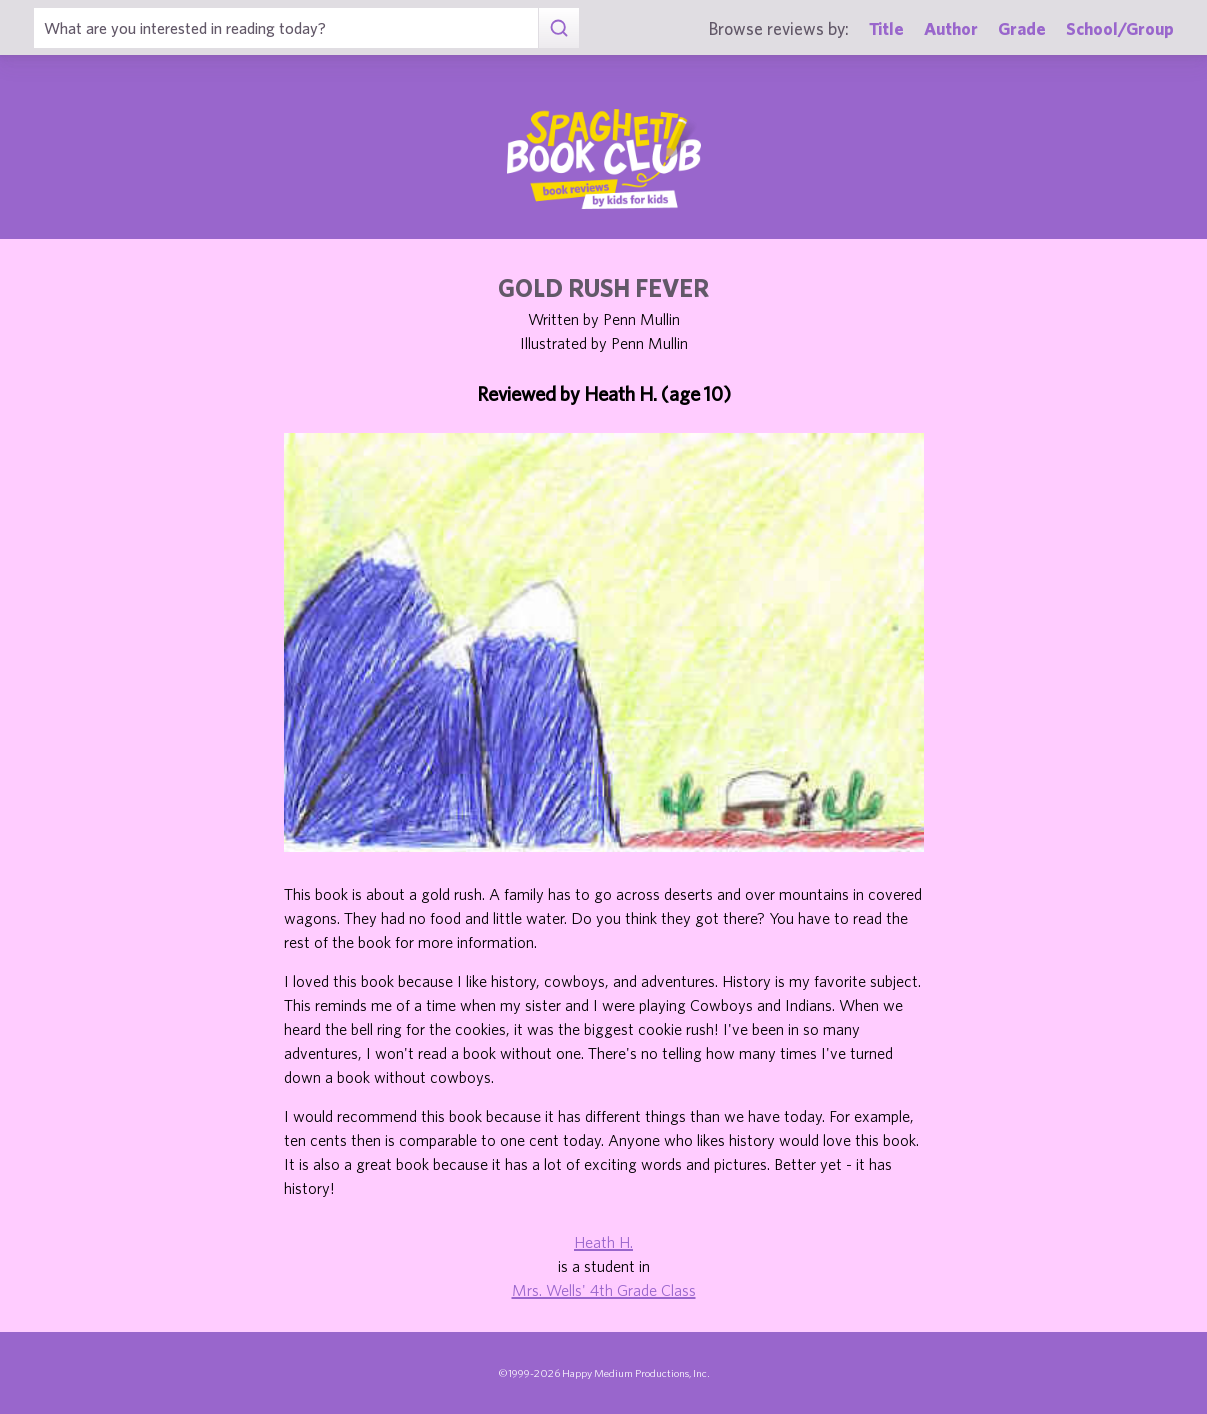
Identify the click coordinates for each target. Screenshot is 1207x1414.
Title (886, 28)
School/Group (1120, 28)
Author (951, 28)
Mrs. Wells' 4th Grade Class (604, 1290)
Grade (1022, 28)
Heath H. (603, 1242)
